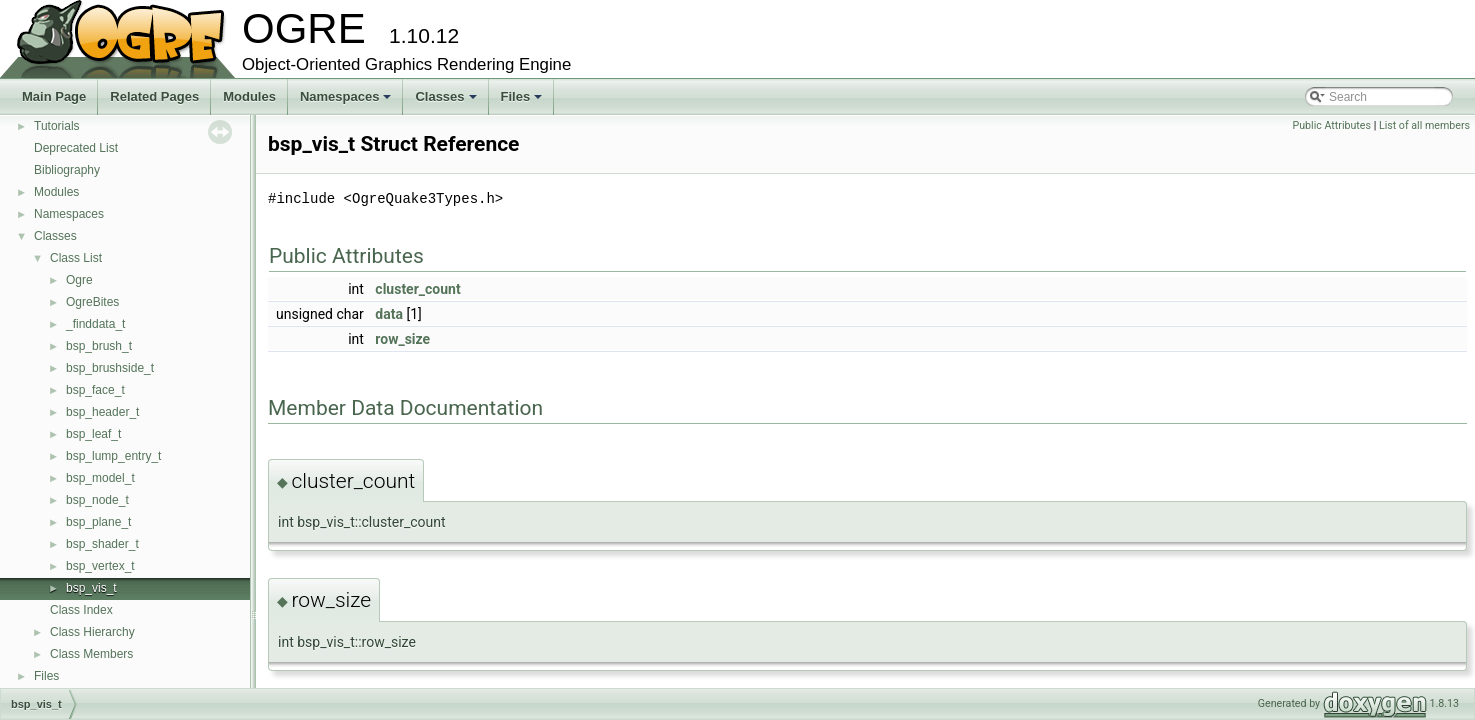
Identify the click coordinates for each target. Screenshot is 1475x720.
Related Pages (154, 96)
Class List (76, 258)
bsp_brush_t (99, 346)
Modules (249, 96)
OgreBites (92, 302)
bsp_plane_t (98, 522)
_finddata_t (95, 324)
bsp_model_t (100, 478)
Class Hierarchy (92, 632)
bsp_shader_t (102, 544)
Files (523, 102)
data (389, 314)
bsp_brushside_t (110, 368)
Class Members (91, 654)
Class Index (81, 610)
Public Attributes (1331, 125)
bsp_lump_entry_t (113, 456)
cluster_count (417, 289)
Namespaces (347, 102)
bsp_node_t (97, 500)
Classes (447, 102)
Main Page (54, 96)
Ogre (79, 280)
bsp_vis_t (91, 588)
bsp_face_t (95, 390)
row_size (402, 339)
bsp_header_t (102, 412)
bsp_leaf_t (93, 434)
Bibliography (67, 170)
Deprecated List (76, 148)
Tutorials (57, 126)
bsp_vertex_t (100, 566)
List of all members (1424, 125)
